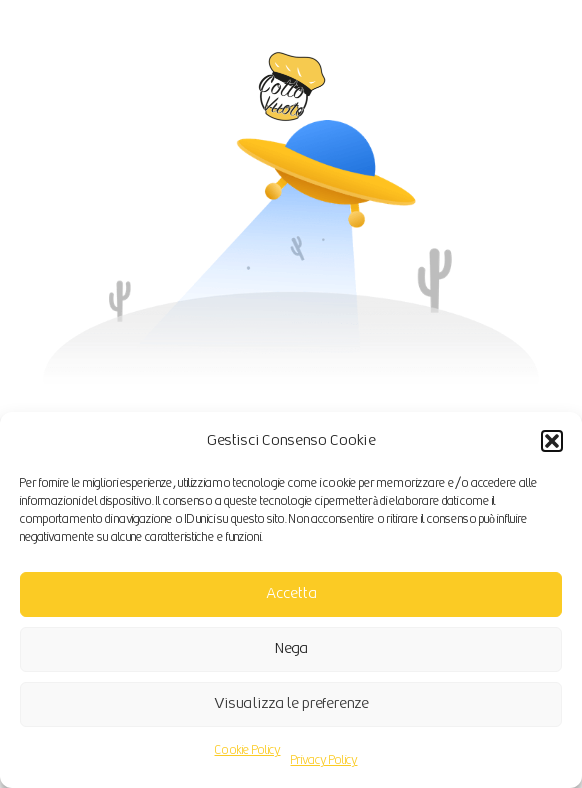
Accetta (291, 593)
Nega (291, 648)
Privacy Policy (324, 761)
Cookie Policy (248, 751)
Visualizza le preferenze (291, 703)
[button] (552, 441)
